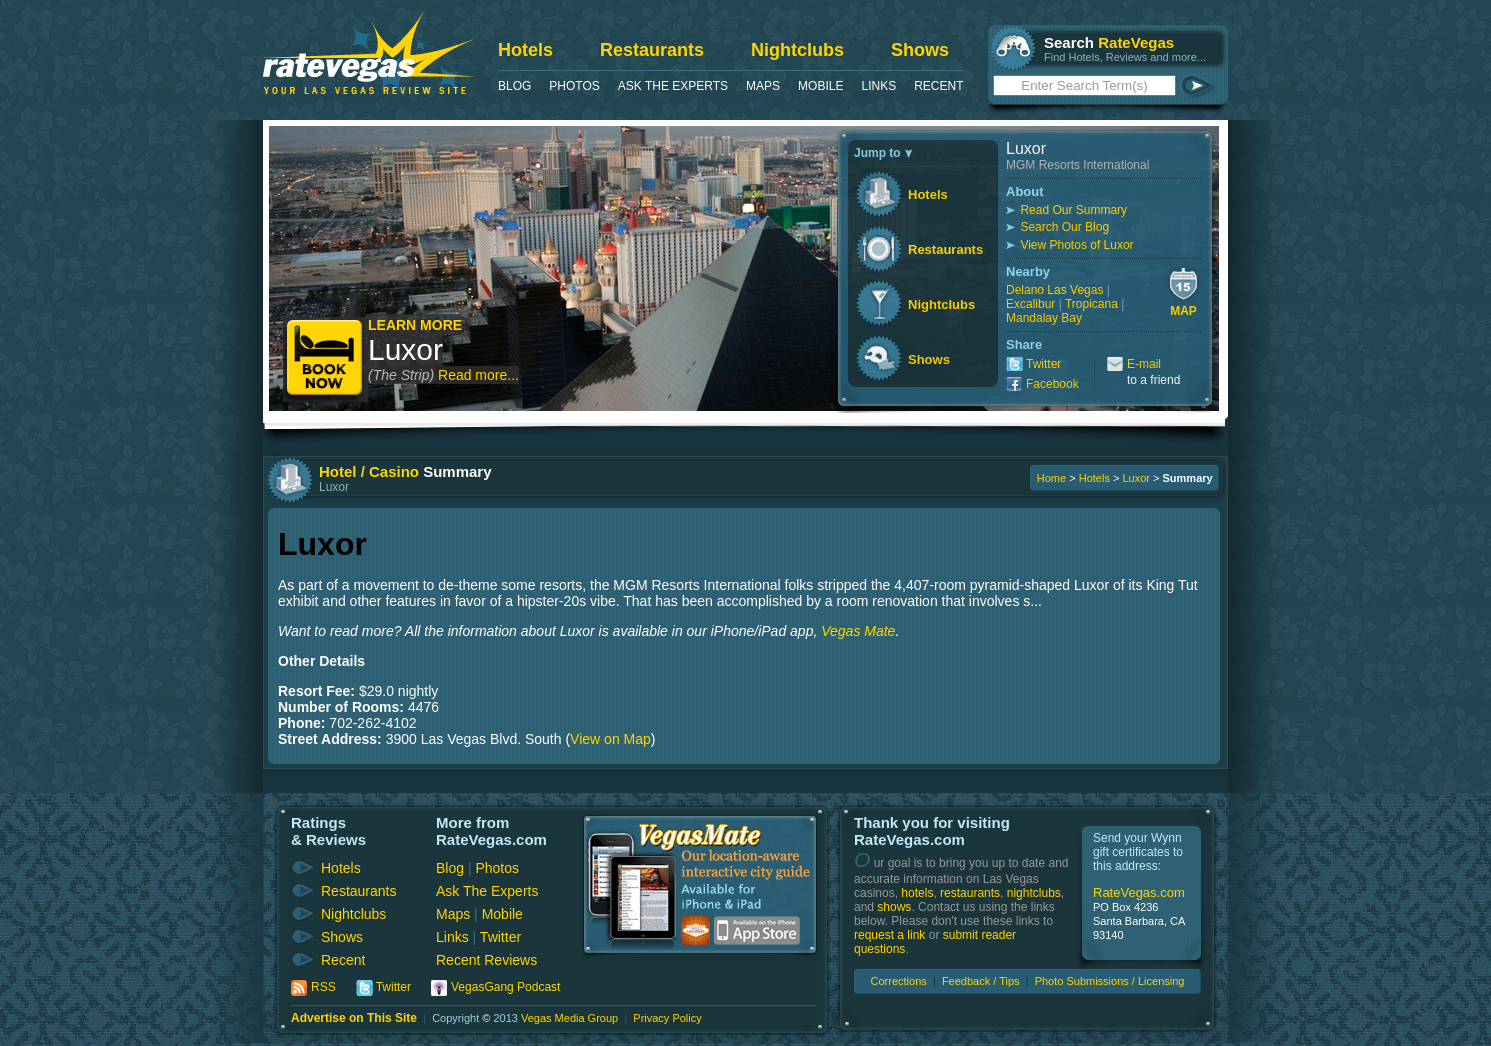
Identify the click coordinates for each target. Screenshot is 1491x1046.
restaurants (970, 893)
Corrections (899, 981)
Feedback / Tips (981, 981)
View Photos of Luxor (1076, 245)
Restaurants (652, 50)
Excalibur (1030, 304)
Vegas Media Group (569, 1018)
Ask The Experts (673, 86)
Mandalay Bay (1044, 318)
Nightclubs (797, 50)
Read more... (478, 375)
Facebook (1052, 384)
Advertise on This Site (354, 1018)
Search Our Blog (1064, 227)
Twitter (1043, 364)
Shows (920, 50)
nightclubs (1034, 893)
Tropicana (1091, 304)
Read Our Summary (1073, 210)
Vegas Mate (858, 631)
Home (1051, 478)
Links (878, 86)
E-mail (1144, 364)
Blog (514, 86)
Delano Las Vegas (1054, 290)
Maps (763, 86)
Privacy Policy (667, 1018)
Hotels (525, 50)
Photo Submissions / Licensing (1110, 981)
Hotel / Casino (369, 471)
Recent (938, 86)
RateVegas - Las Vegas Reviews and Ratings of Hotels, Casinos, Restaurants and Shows (368, 53)
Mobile (820, 86)
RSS (323, 987)
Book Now (325, 359)
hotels (917, 893)
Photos (574, 86)
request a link (889, 935)
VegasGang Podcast (505, 987)
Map (1183, 311)
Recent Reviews (486, 960)
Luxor (405, 349)
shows (894, 907)
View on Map (610, 739)
